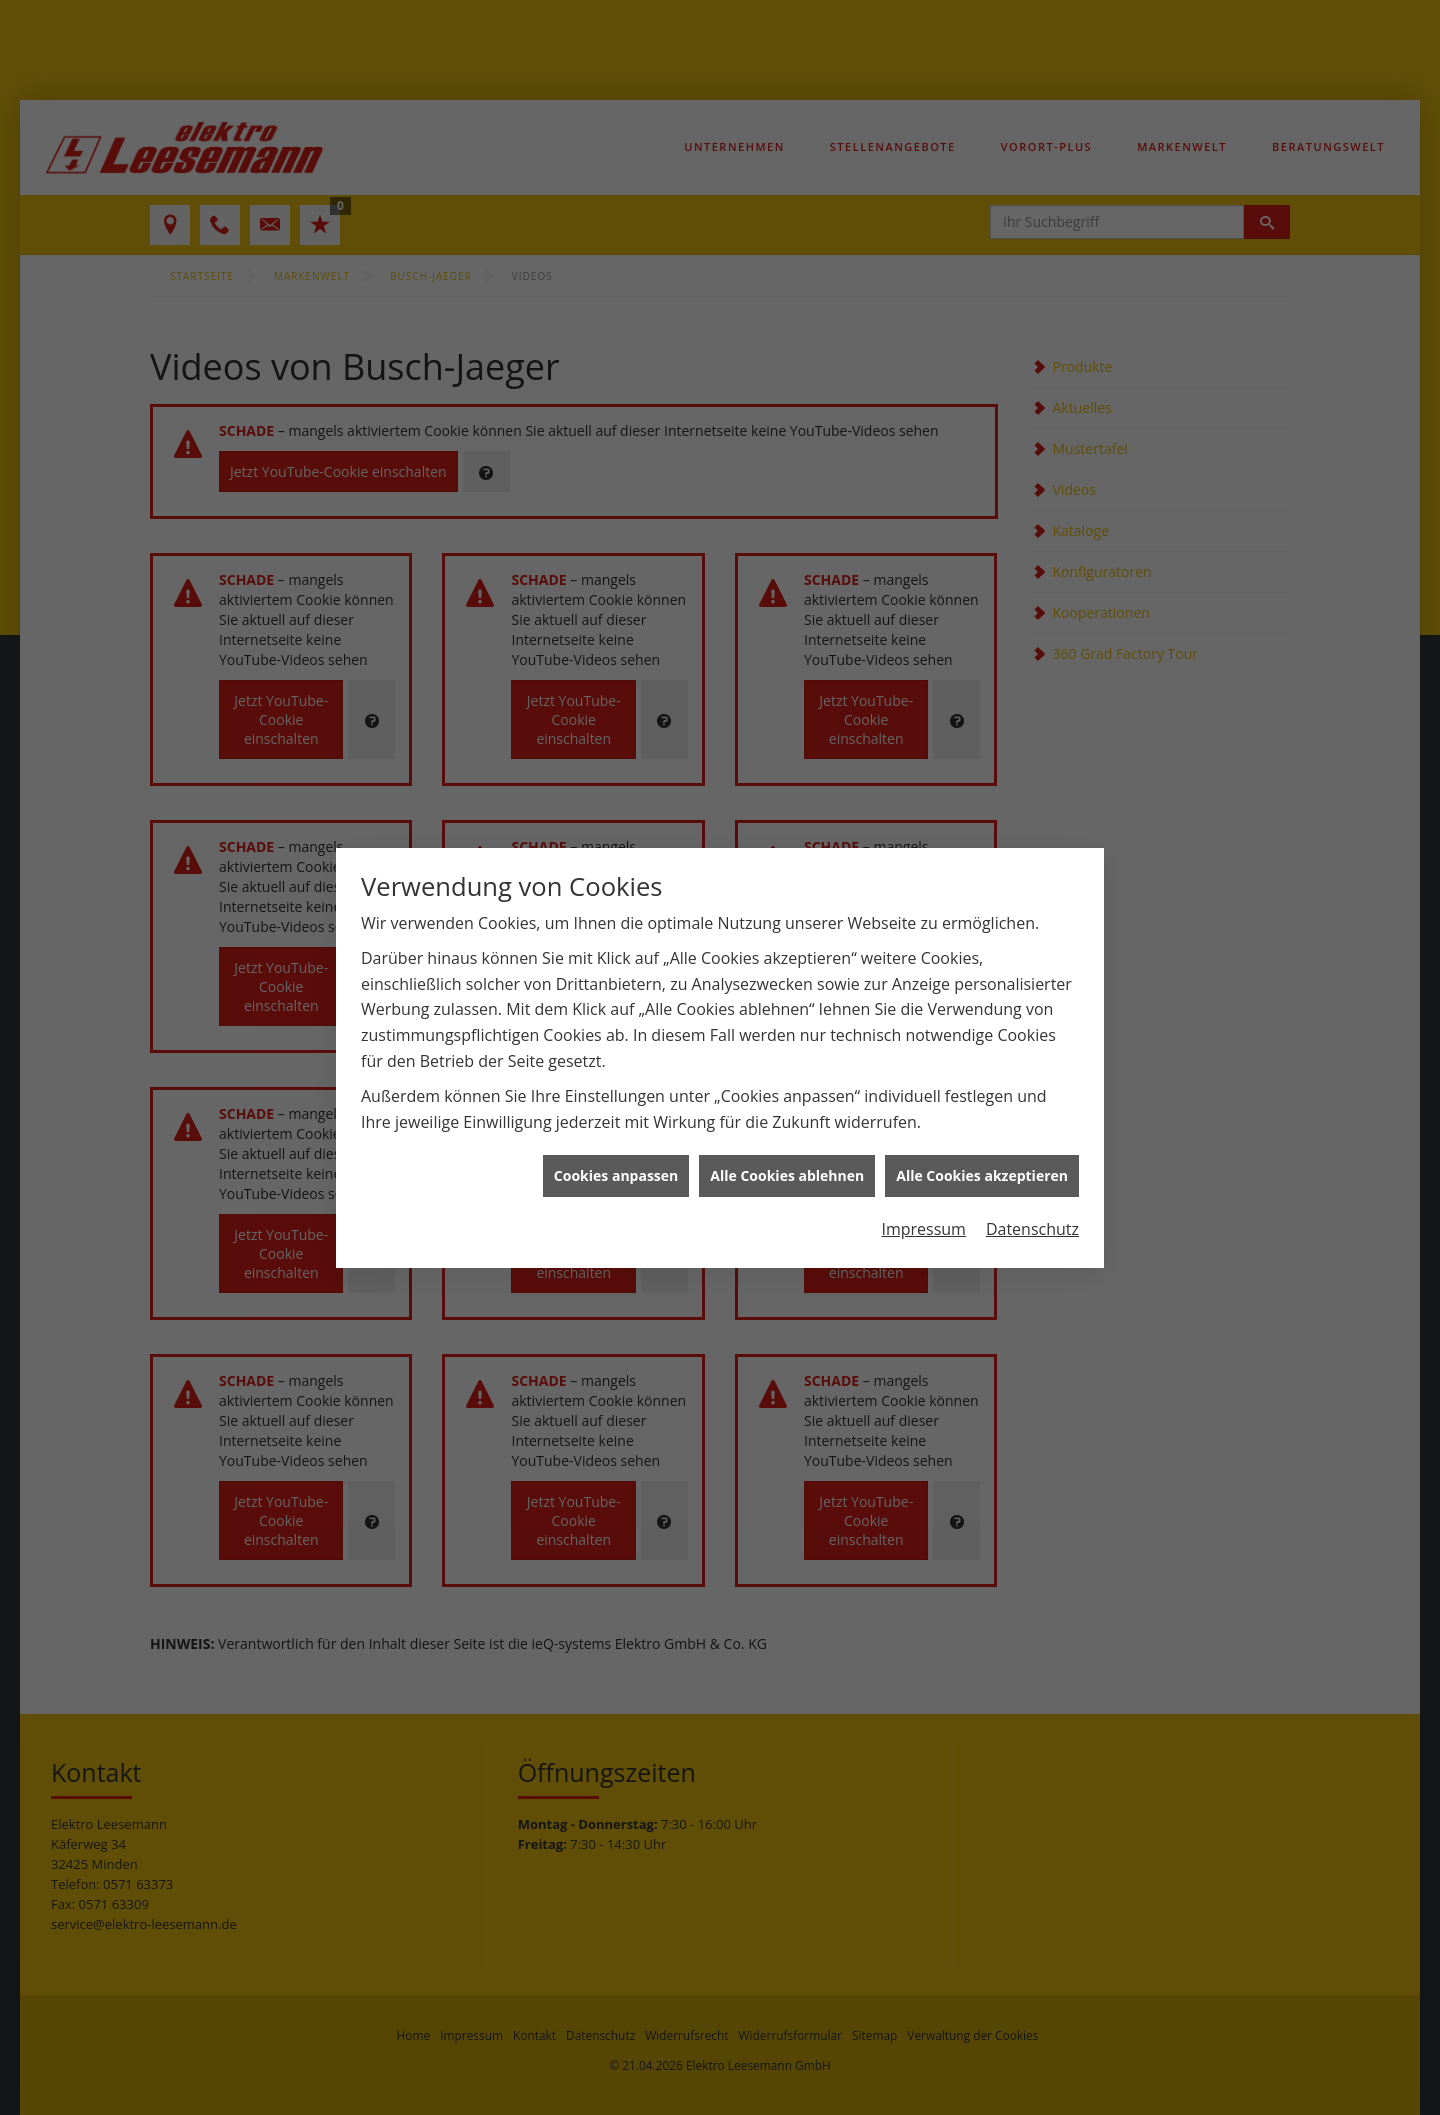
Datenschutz (1032, 1211)
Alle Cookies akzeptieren (982, 1157)
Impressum (923, 1211)
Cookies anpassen (616, 1157)
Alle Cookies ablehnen (787, 1157)
